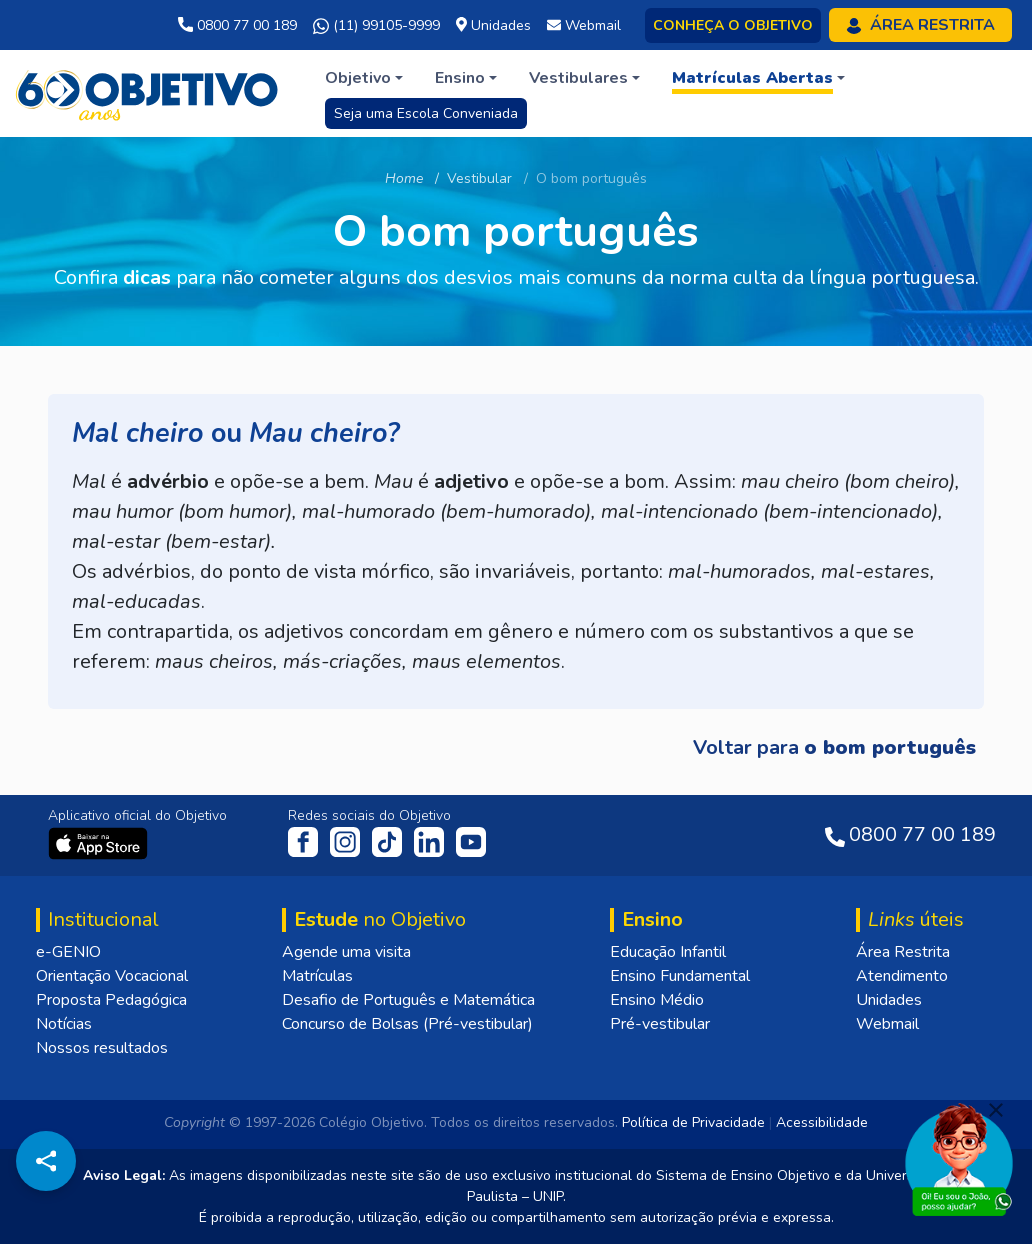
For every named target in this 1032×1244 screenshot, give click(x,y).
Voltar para (834, 747)
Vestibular (479, 178)
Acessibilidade (822, 1122)
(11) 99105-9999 (376, 26)
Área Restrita (903, 952)
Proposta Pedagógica (111, 1000)
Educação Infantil (668, 952)
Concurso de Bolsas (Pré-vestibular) (407, 1024)
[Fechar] (996, 1110)
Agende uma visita (346, 952)
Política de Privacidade (693, 1122)
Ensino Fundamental (680, 976)
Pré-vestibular (660, 1024)
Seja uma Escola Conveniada (426, 113)
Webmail (887, 1024)
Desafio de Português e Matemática (408, 1000)
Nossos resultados (102, 1048)
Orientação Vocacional (112, 976)
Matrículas (317, 976)
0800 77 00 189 (237, 25)
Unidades (889, 1000)
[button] (364, 78)
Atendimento (902, 976)
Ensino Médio (657, 1000)
